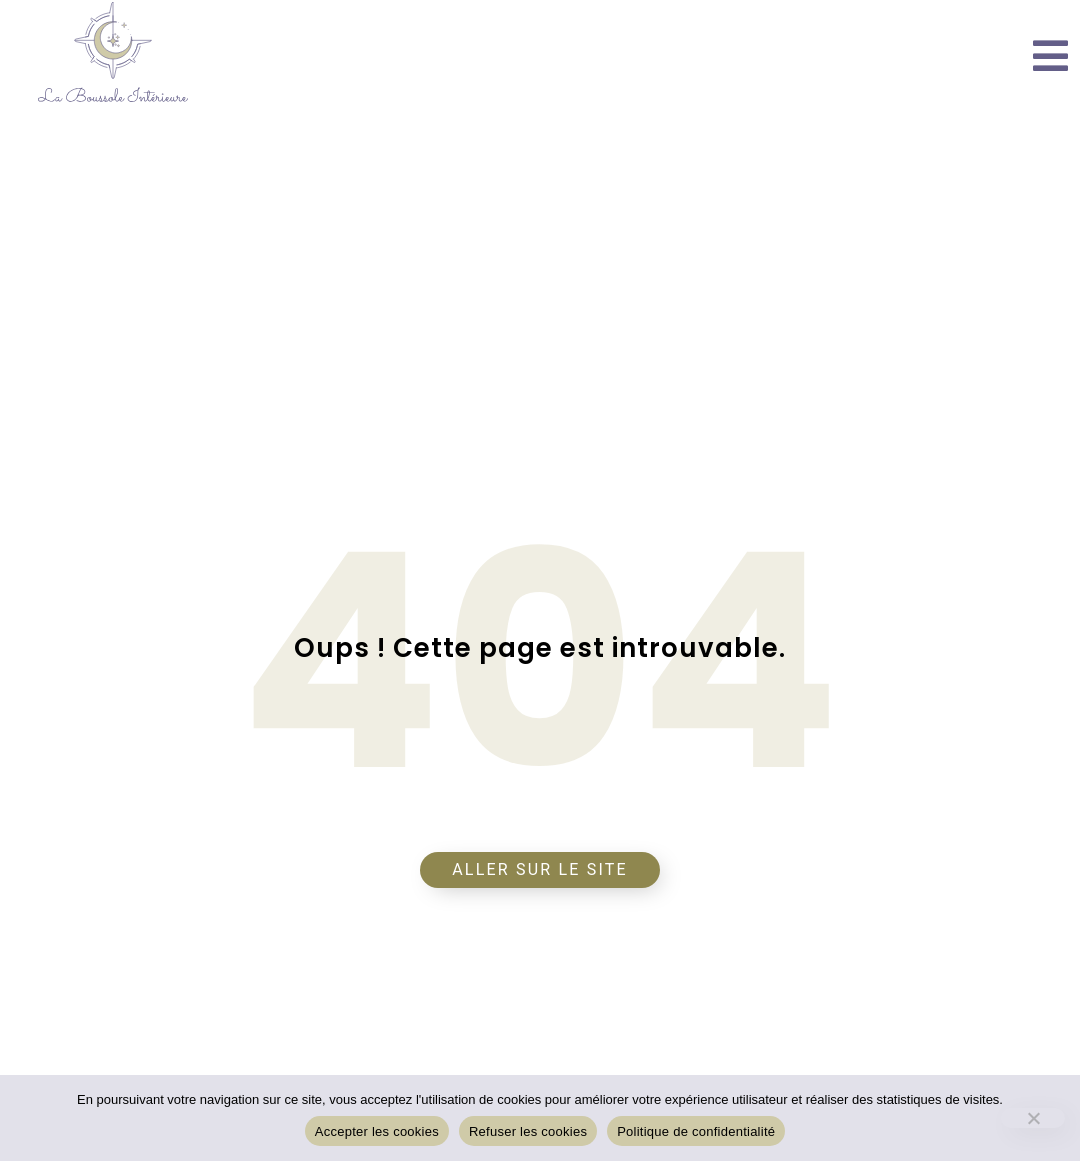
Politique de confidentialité (696, 1131)
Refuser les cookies (528, 1131)
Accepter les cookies (377, 1131)
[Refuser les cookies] (1033, 1118)
